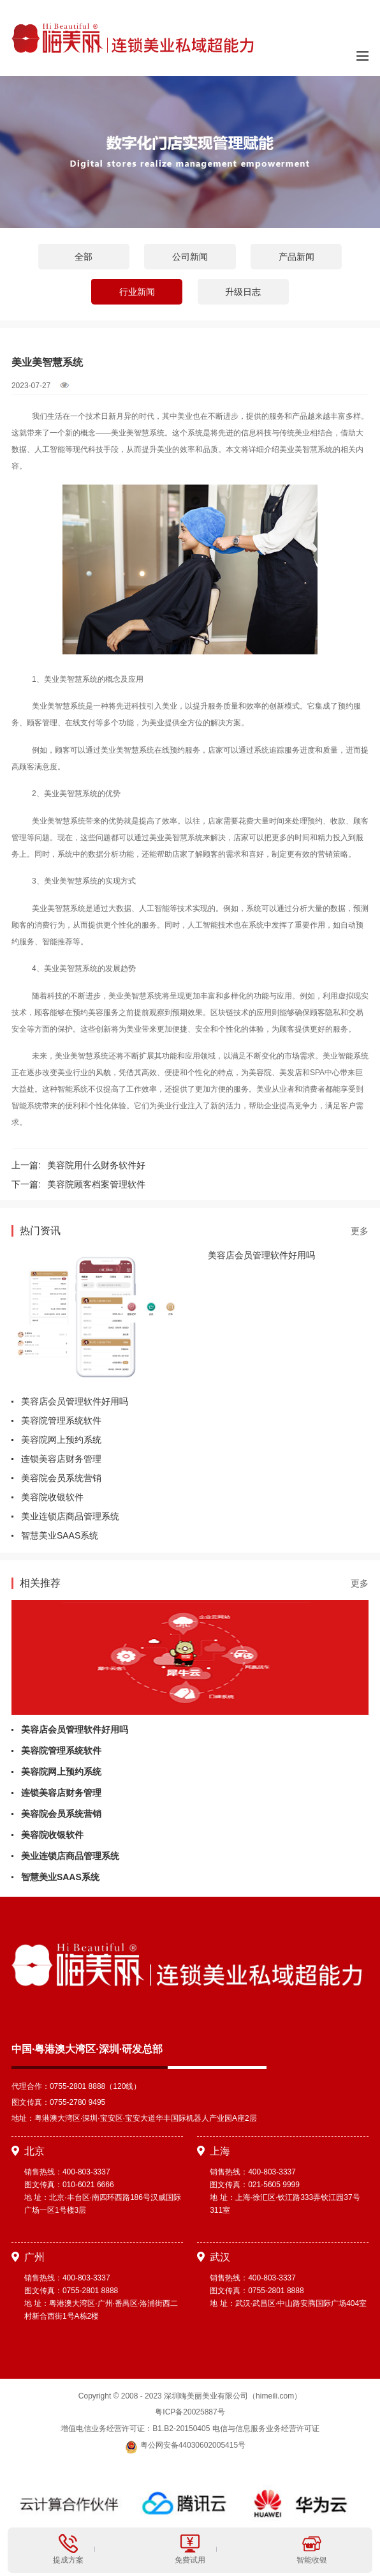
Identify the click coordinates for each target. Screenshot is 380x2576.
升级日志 (243, 292)
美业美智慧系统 (137, 432)
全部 (83, 257)
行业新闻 (137, 292)
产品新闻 (296, 257)
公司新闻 (190, 257)
